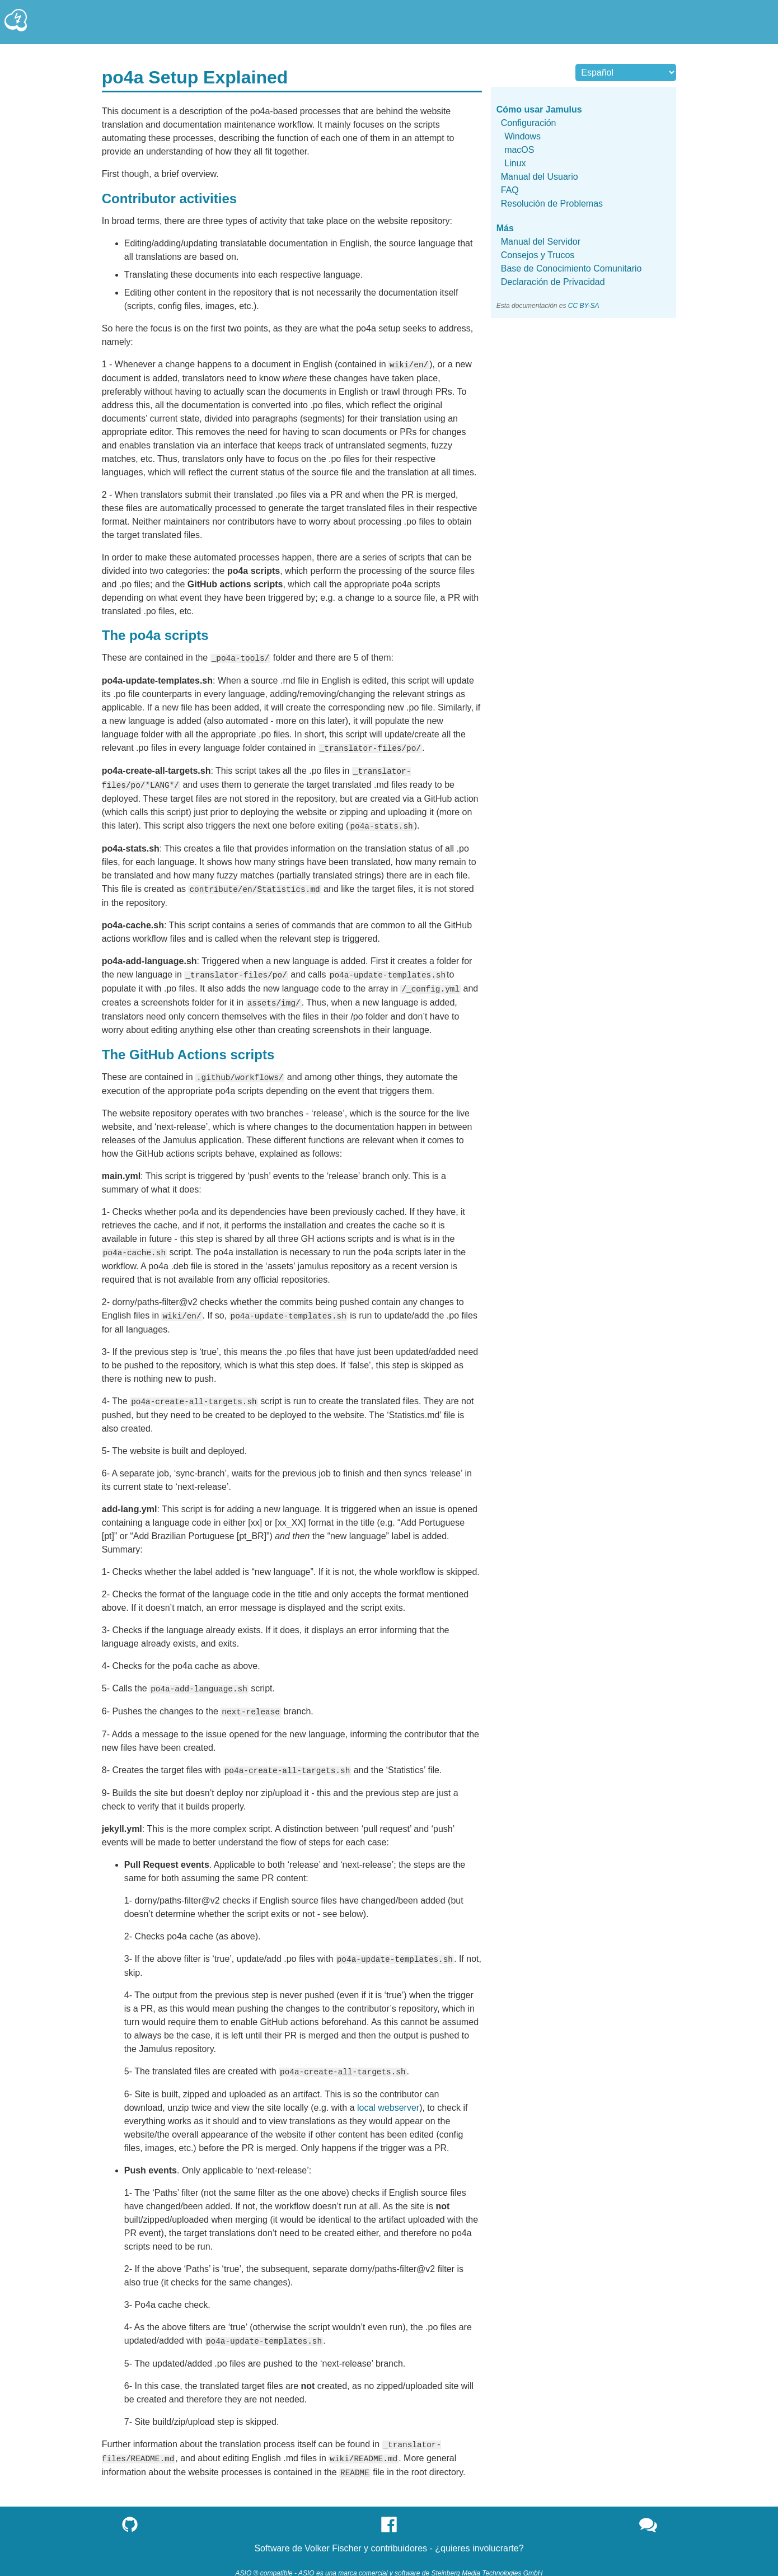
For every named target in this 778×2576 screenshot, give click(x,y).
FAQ (510, 190)
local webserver (388, 2097)
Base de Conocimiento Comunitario (571, 268)
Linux (515, 163)
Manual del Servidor (540, 241)
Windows (522, 136)
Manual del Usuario (539, 176)
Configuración (528, 123)
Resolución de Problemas (552, 203)
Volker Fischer (332, 2535)
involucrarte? (498, 2535)
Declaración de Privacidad (553, 282)
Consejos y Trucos (538, 255)
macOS (519, 150)
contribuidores (399, 2535)
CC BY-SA (583, 306)
